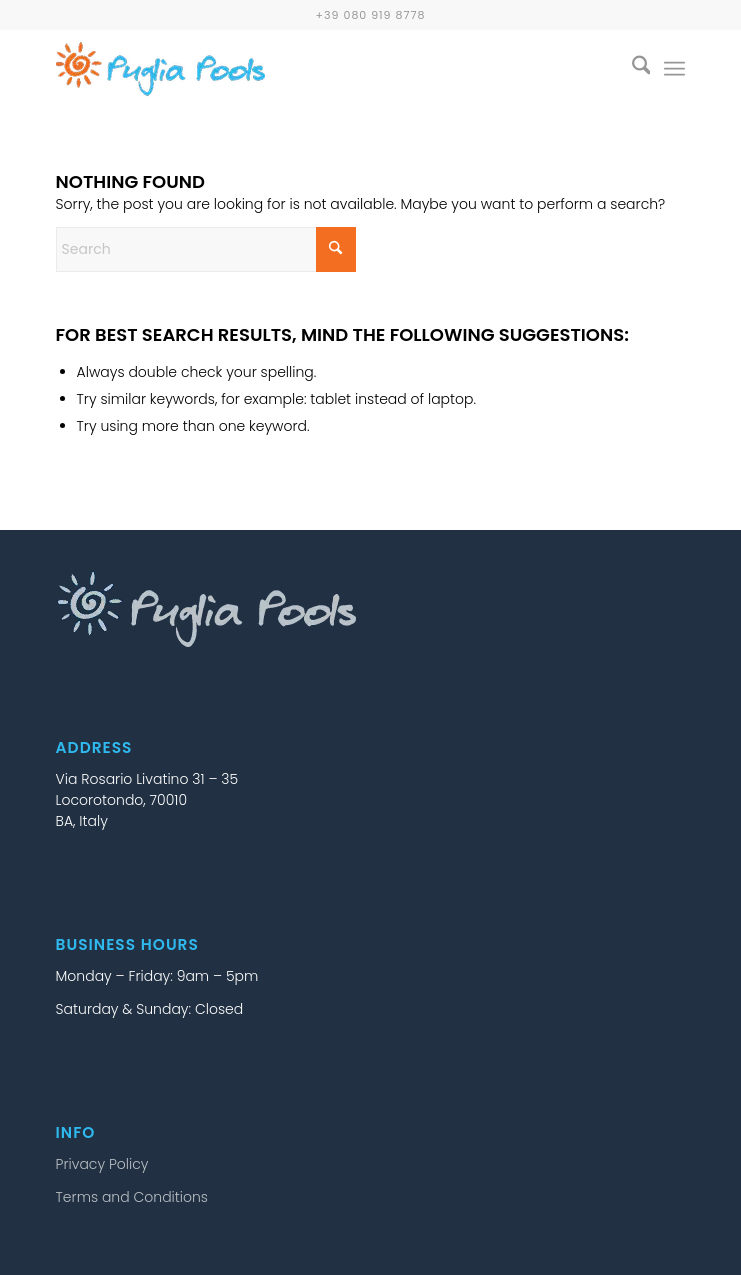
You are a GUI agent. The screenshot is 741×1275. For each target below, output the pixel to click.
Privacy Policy (102, 1164)
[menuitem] (631, 69)
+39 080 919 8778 (371, 15)
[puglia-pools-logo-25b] (308, 69)
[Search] (631, 69)
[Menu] (674, 69)
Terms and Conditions (132, 1197)
